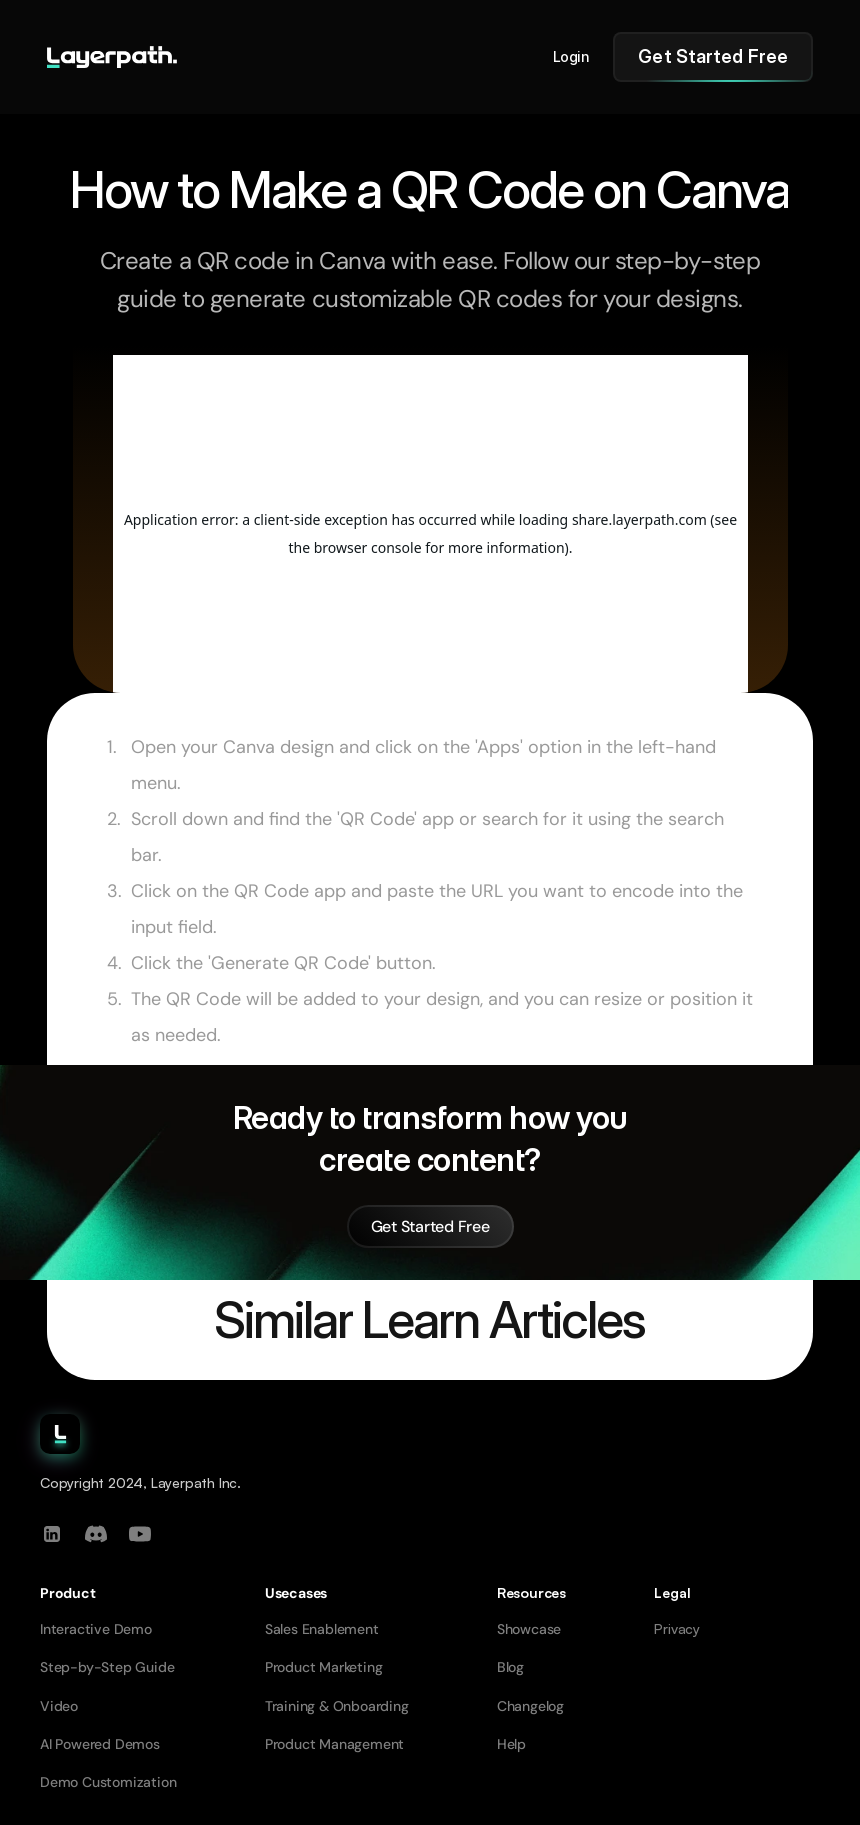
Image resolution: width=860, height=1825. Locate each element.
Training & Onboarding (337, 1706)
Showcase (529, 1629)
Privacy (677, 1628)
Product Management (334, 1744)
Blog (510, 1667)
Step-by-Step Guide (107, 1667)
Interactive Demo (96, 1629)
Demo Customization (108, 1782)
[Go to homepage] (112, 57)
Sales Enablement (322, 1629)
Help (511, 1744)
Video (59, 1706)
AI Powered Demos (100, 1744)
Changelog (530, 1706)
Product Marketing (324, 1667)
